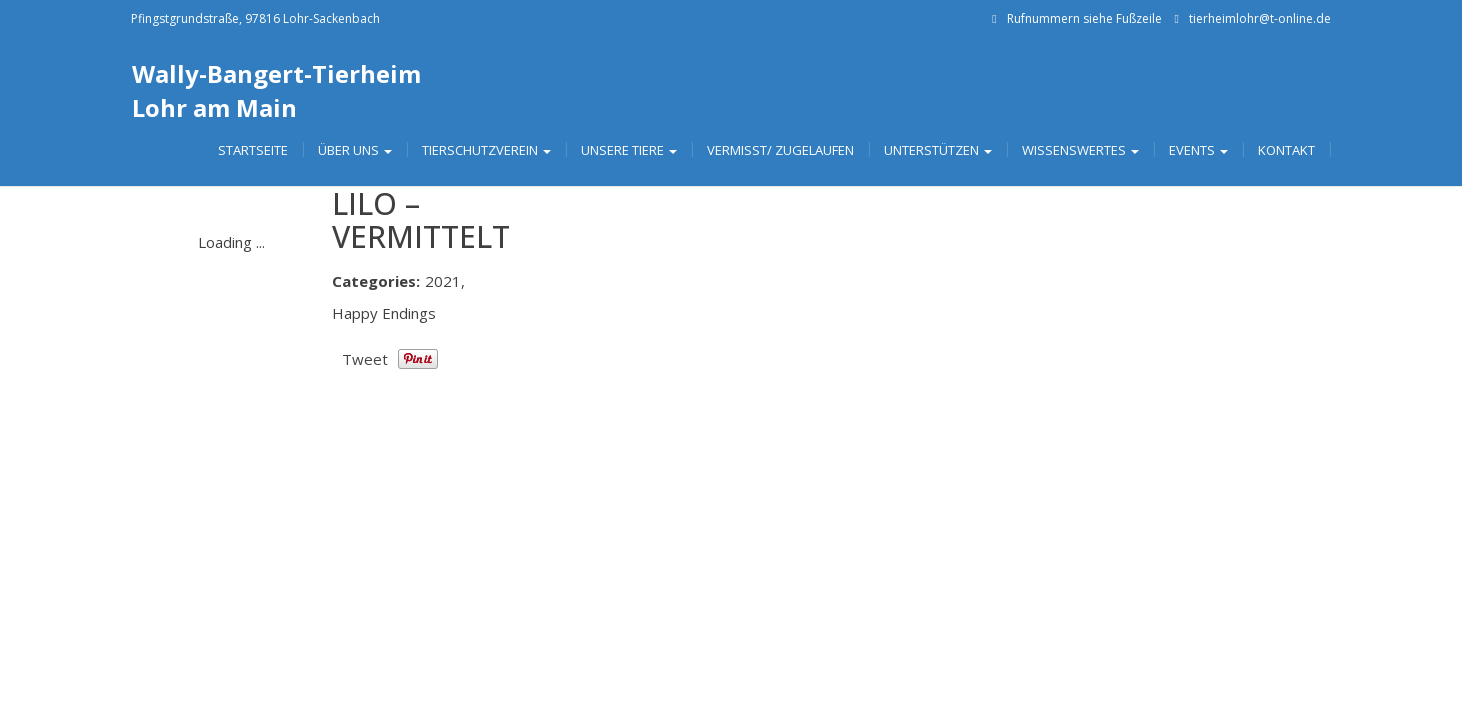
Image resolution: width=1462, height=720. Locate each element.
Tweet (365, 359)
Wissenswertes (1080, 150)
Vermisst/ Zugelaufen (780, 150)
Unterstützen (938, 150)
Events (1198, 150)
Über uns (355, 150)
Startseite (253, 150)
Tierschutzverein (486, 150)
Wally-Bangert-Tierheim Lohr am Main (276, 90)
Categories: (376, 281)
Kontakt (1286, 150)
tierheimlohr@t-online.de (1260, 18)
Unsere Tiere (629, 150)
